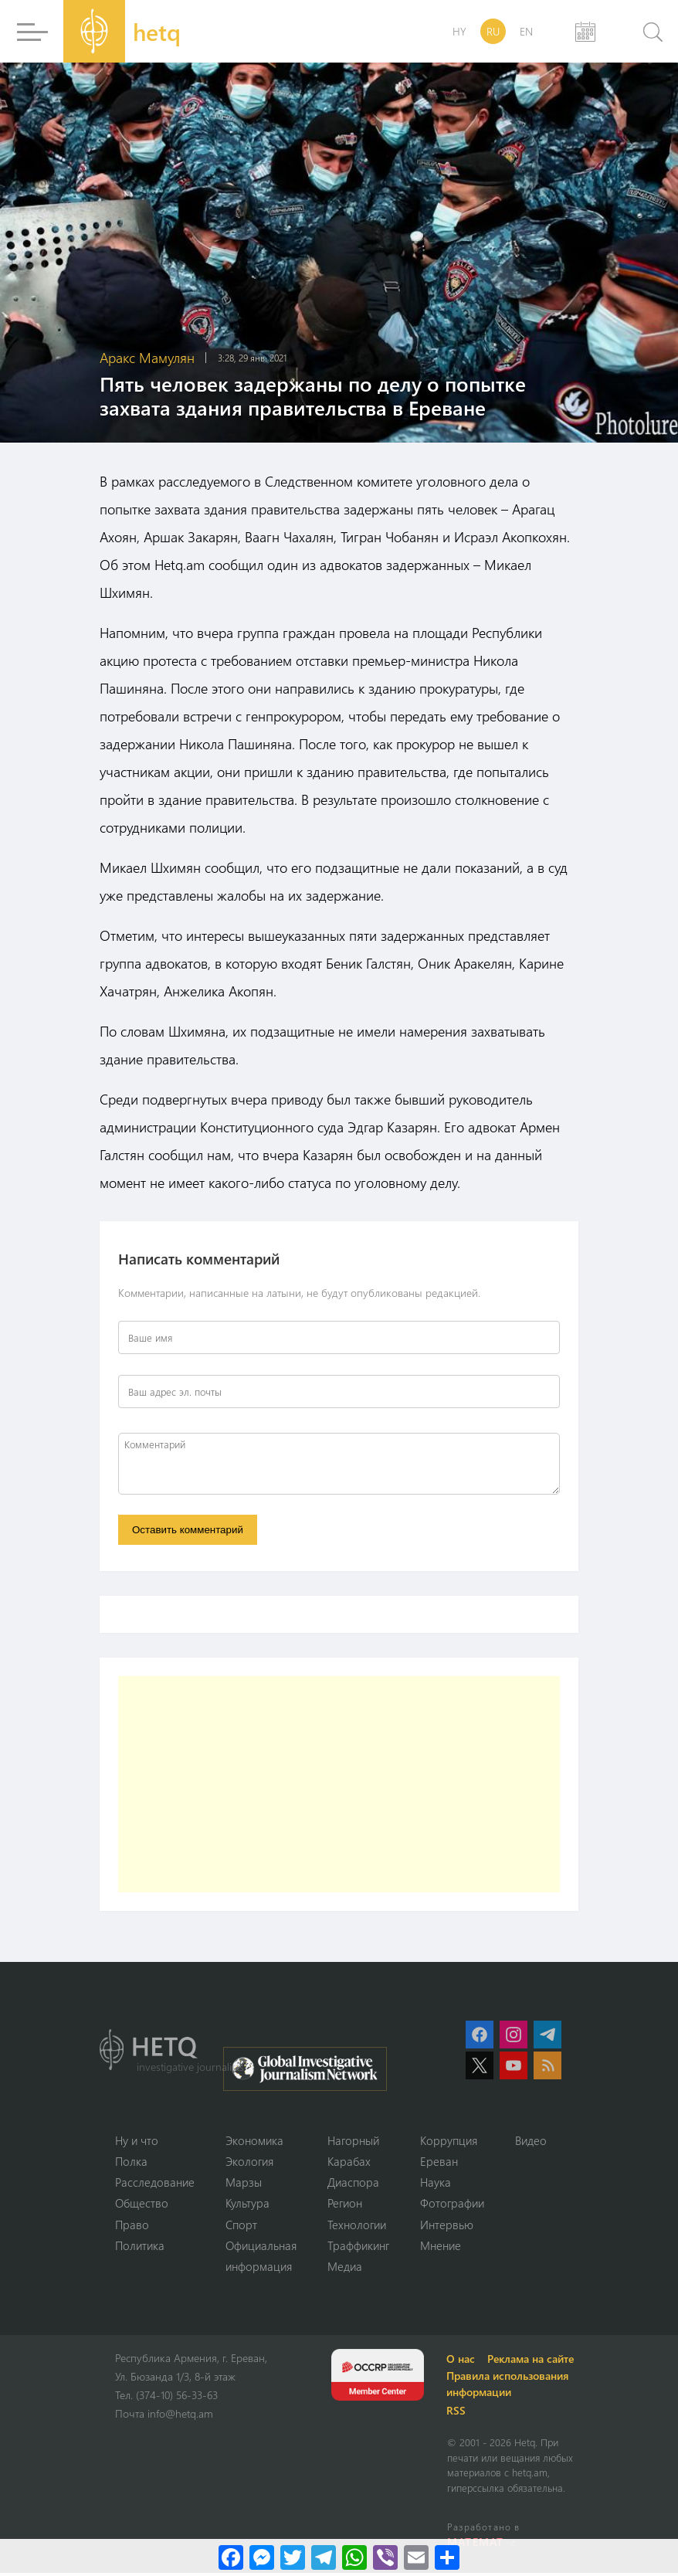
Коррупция (448, 2141)
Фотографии (452, 2205)
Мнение (440, 2247)
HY (459, 31)
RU (493, 31)
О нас (463, 2361)
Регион (344, 2205)
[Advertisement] (339, 1785)
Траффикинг (358, 2247)
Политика (139, 2247)
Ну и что (136, 2141)
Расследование (155, 2183)
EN (526, 31)
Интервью (446, 2226)
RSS (458, 2413)
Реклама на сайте (533, 2361)
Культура (247, 2205)
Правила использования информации (510, 2386)
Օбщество (141, 2205)
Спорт (241, 2226)
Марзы (243, 2183)
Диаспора (353, 2183)
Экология (249, 2162)
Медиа (344, 2268)
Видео (531, 2141)
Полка (131, 2162)
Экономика (254, 2141)
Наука (435, 2183)
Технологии (356, 2226)
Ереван (439, 2162)
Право (132, 2226)
